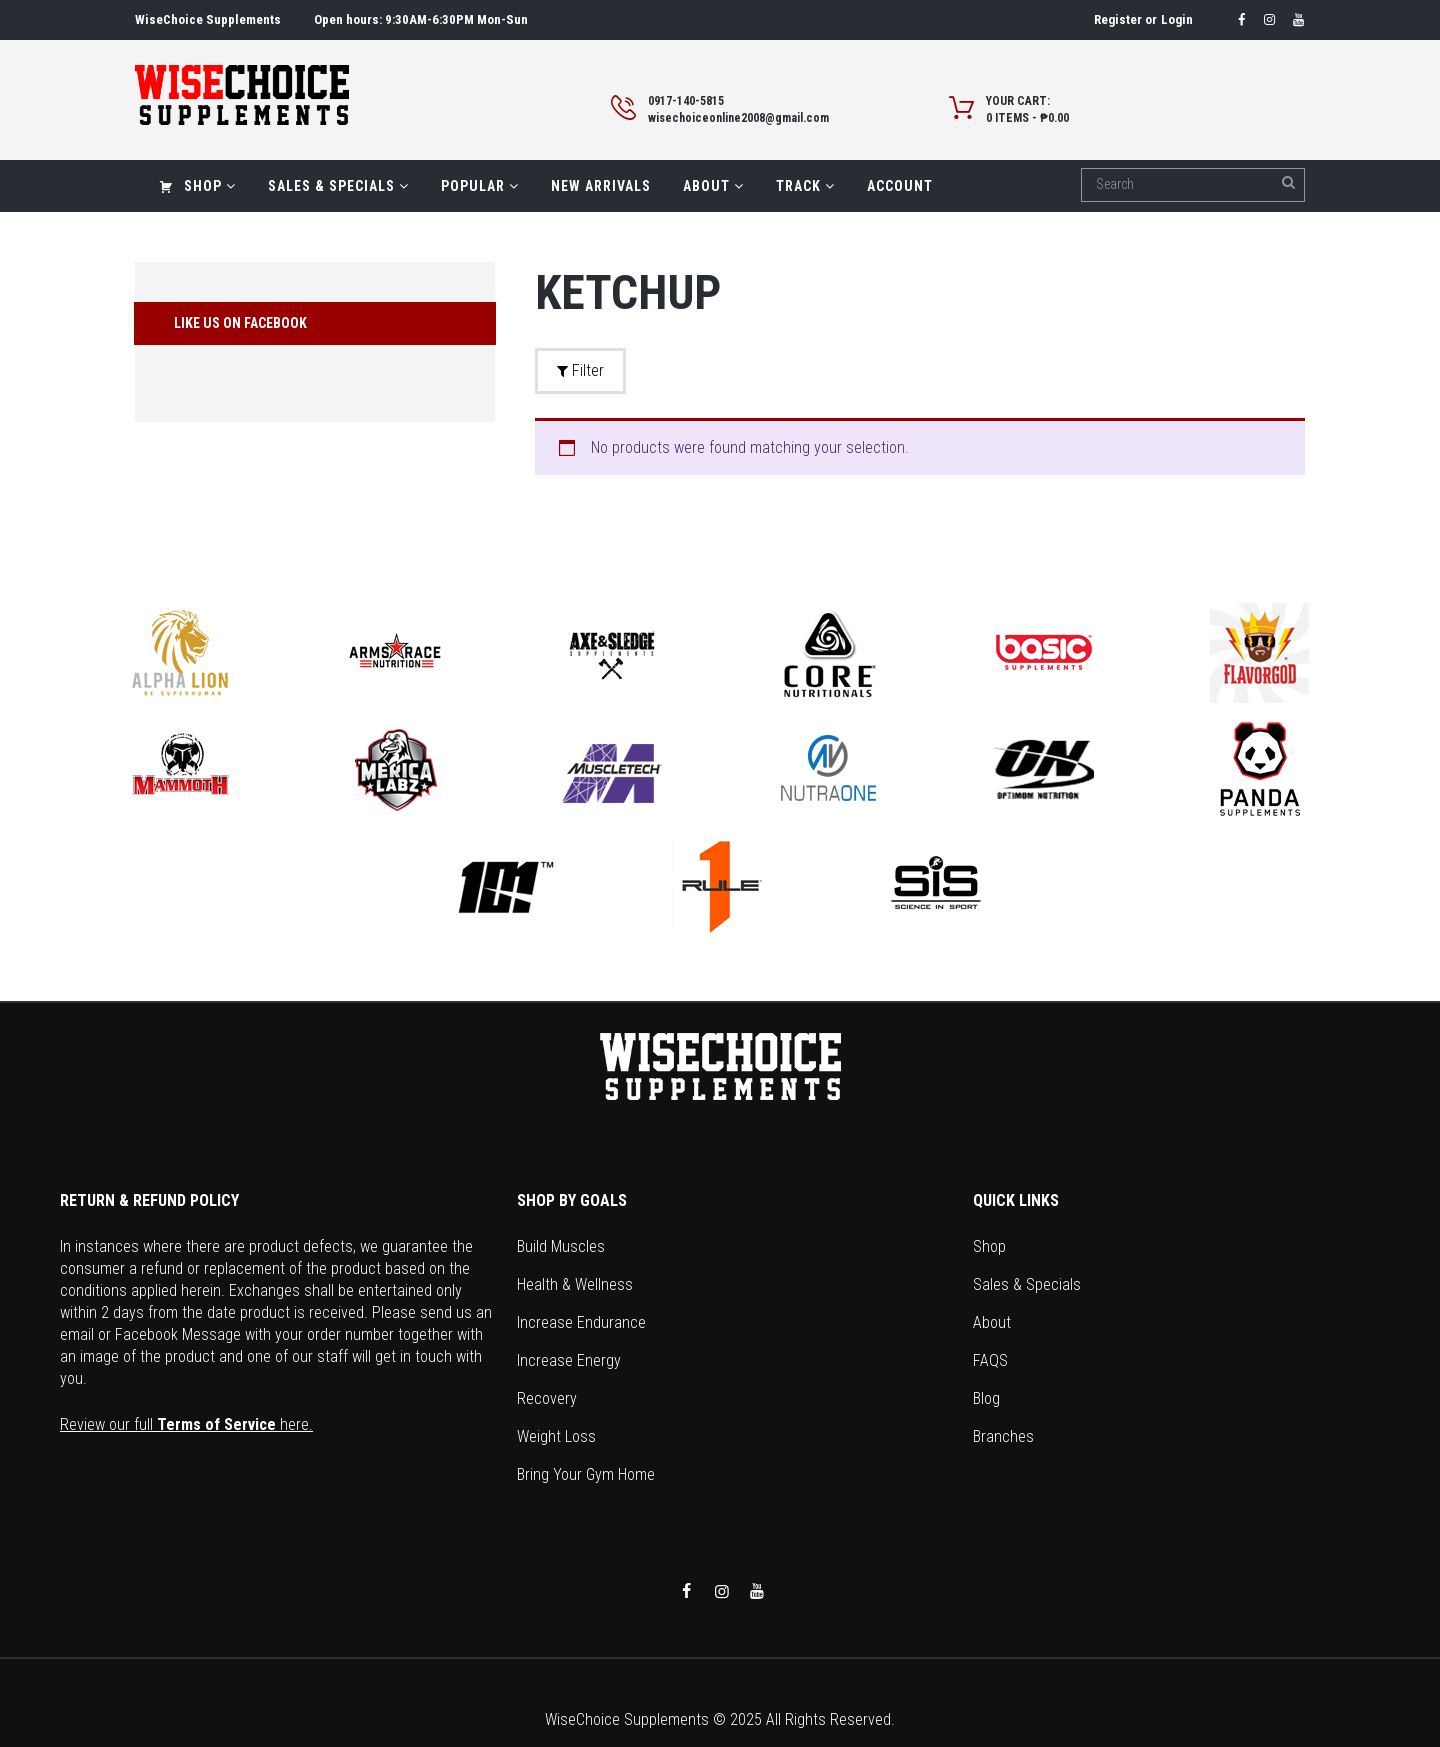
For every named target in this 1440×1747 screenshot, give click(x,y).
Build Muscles (561, 1246)
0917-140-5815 (686, 101)
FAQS (990, 1360)
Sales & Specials (338, 186)
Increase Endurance (581, 1322)
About (713, 186)
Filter (580, 370)
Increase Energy (569, 1360)
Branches (1003, 1436)
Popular (480, 186)
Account (900, 186)
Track (805, 186)
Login (1177, 19)
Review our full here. (186, 1424)
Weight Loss (556, 1436)
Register (1118, 19)
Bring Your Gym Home (586, 1474)
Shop (197, 186)
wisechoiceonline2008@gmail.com (738, 118)
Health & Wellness (575, 1284)
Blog (986, 1398)
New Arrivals (601, 186)
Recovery (547, 1398)
